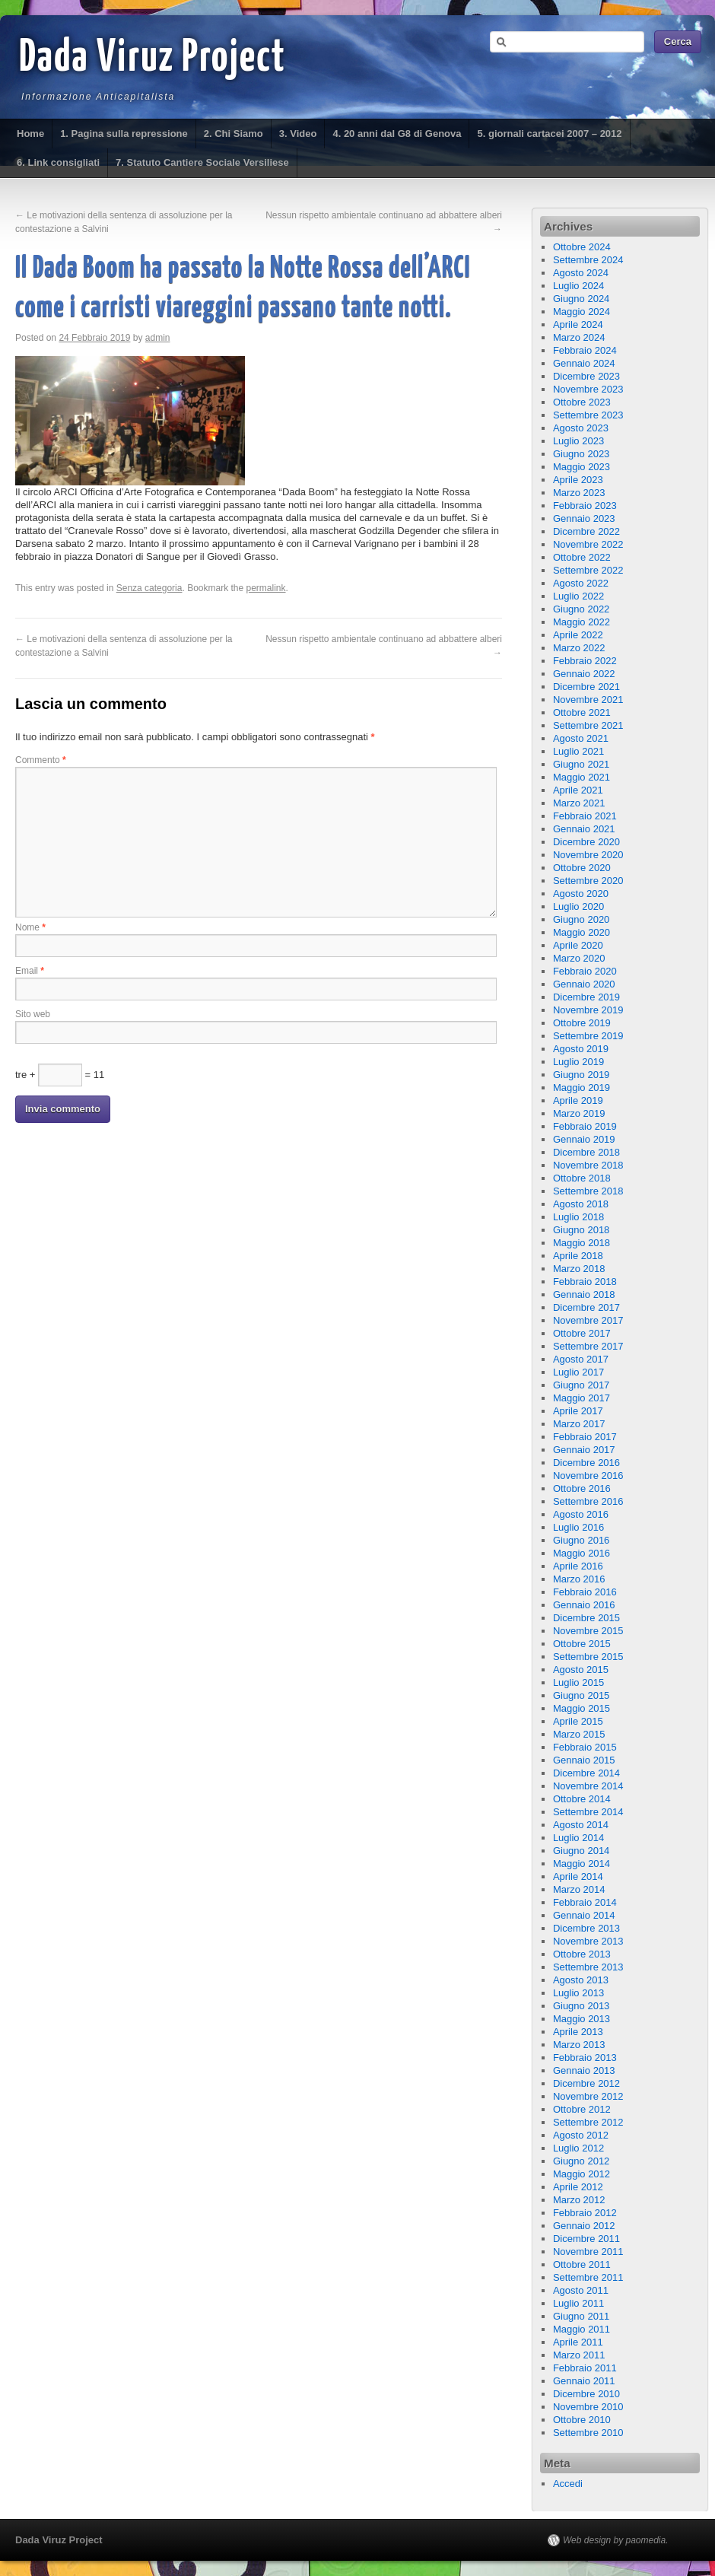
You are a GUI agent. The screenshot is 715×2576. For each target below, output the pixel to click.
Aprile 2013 (578, 2031)
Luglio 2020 (578, 906)
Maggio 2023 (581, 466)
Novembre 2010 (588, 2406)
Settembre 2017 (588, 1346)
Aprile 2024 (578, 324)
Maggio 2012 (581, 2174)
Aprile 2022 (578, 635)
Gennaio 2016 (584, 1605)
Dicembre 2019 (586, 997)
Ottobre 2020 (582, 867)
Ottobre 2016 (582, 1488)
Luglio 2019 (578, 1061)
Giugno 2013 (581, 2006)
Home (30, 133)
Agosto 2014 (581, 1824)
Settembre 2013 (588, 1967)
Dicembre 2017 (586, 1307)
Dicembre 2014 (586, 1773)
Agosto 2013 (581, 1980)
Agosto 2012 (581, 2135)
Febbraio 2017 (585, 1436)
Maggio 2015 (581, 1708)
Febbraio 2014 (585, 1902)
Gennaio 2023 (584, 518)
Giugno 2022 (581, 609)
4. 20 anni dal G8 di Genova (396, 133)
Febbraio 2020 (585, 971)
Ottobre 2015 (582, 1643)
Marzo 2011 (579, 2355)
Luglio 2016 (578, 1527)
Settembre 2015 (588, 1656)
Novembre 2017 (588, 1320)
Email (29, 970)
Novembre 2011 (588, 2251)
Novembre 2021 (588, 699)
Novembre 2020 (588, 854)
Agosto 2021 (581, 738)
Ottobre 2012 (582, 2109)
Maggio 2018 (581, 1242)
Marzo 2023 (579, 492)
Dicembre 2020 (586, 842)
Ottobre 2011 (582, 2264)
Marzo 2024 (579, 337)
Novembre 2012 (588, 2096)
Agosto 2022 (581, 583)
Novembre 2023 (588, 389)
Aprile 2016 (578, 1566)
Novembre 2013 (588, 1941)
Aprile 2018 (578, 1255)
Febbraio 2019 (585, 1126)
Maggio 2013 (581, 2018)
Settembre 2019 (588, 1036)
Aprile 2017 (578, 1411)
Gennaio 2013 (584, 2070)
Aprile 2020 (578, 945)
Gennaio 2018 (584, 1294)
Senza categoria (149, 588)
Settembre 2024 (588, 260)
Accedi (568, 2483)
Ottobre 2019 (582, 1023)
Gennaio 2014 (584, 1915)
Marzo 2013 (579, 2044)
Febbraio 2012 (585, 2212)
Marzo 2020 (579, 958)
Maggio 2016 (581, 1553)
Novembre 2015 (588, 1630)
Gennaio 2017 (584, 1449)
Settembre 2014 (588, 1812)
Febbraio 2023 (585, 505)
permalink (266, 588)
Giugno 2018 (581, 1230)
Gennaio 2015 (584, 1760)
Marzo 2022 (579, 648)
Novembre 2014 (588, 1786)
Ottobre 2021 (582, 712)
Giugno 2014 (581, 1850)
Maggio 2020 (581, 932)
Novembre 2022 (588, 544)
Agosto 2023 (581, 428)
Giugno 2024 (581, 298)
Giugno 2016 (581, 1540)
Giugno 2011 (581, 2316)
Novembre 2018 (588, 1165)
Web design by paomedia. (616, 2540)
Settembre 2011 (588, 2277)
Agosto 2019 (581, 1048)
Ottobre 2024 (582, 247)
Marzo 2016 (579, 1579)
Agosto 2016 (581, 1514)
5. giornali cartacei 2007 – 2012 (549, 133)
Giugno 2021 (581, 764)
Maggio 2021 (581, 777)
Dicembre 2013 (586, 1928)
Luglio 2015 (578, 1682)
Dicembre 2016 (586, 1462)
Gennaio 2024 (584, 363)
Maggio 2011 (581, 2329)
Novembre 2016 (588, 1475)
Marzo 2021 (579, 803)
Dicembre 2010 (586, 2393)
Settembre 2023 (588, 415)
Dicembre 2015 (586, 1618)
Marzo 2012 (579, 2200)
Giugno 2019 (581, 1074)
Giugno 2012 (581, 2161)
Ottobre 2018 (582, 1178)
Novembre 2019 (588, 1010)
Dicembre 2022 (586, 531)
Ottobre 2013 (582, 1954)
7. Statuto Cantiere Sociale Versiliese (202, 162)
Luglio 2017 (578, 1372)
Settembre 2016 (588, 1501)
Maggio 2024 (581, 311)
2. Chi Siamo (233, 133)
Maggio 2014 (581, 1863)
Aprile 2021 (578, 790)
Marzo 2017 (579, 1424)
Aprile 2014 (578, 1876)
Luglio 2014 (578, 1837)
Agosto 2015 (581, 1669)
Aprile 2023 (578, 479)
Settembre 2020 (588, 880)
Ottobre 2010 (582, 2419)
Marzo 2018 (579, 1268)
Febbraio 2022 (585, 660)
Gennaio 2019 (584, 1139)
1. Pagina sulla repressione (124, 133)
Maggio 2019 (581, 1087)
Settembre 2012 (588, 2122)
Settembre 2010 (588, 2432)
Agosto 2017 (581, 1359)
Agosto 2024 (581, 272)
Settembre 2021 (588, 725)
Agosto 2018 (581, 1204)
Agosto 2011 (581, 2290)
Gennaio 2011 (584, 2381)
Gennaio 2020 (584, 984)
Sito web (32, 1014)
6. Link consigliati (58, 162)
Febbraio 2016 (585, 1592)
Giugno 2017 (581, 1385)
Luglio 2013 (578, 1993)
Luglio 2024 (578, 285)
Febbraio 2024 (585, 350)
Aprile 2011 (578, 2342)
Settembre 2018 (588, 1191)
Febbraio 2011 (585, 2368)
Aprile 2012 (578, 2187)
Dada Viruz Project (152, 58)
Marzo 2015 (579, 1734)
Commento (40, 760)
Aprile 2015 (578, 1721)
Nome (30, 927)
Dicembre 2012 (586, 2083)
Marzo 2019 (579, 1113)
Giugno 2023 (581, 454)
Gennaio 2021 (584, 829)
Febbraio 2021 (585, 816)
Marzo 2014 (579, 1889)
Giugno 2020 (581, 919)
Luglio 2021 (578, 751)
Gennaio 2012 (584, 2225)
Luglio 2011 (578, 2303)
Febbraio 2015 (585, 1747)
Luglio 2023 (578, 441)
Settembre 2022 (588, 570)
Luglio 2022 (578, 596)
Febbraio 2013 (585, 2057)
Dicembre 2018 (586, 1152)
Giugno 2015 (581, 1695)
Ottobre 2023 (582, 402)
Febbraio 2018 (585, 1281)
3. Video (298, 133)
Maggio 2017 (581, 1398)
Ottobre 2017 (582, 1333)
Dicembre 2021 (586, 686)
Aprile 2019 (578, 1100)
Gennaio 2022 (584, 673)
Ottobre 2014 (582, 1799)
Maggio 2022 (581, 622)
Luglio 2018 (578, 1217)
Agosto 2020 (581, 893)
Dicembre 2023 (586, 376)
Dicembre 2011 (586, 2238)
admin (157, 337)
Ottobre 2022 (582, 557)
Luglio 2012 (578, 2148)
